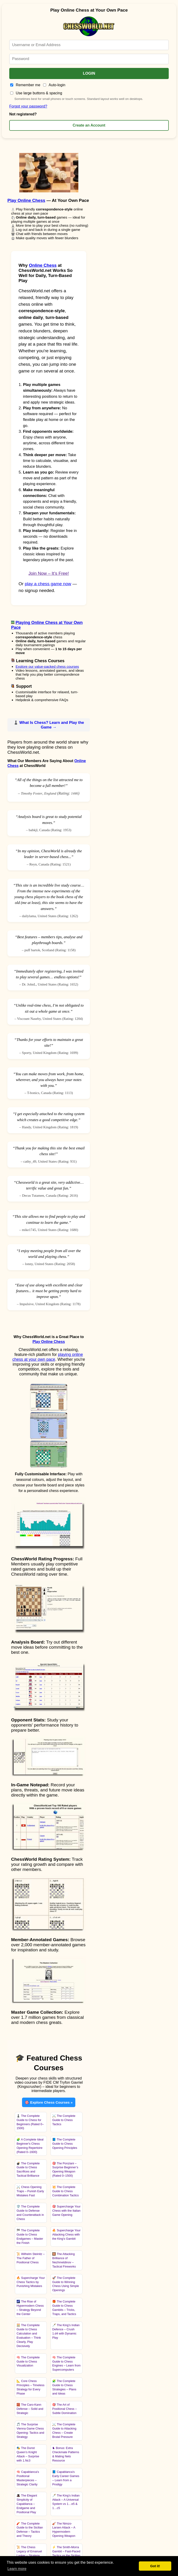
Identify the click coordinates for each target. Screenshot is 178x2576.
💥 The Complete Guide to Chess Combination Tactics (65, 2191)
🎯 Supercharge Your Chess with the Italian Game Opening (66, 2211)
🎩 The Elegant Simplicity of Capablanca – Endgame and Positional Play (26, 2504)
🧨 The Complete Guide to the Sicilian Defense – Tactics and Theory (29, 2530)
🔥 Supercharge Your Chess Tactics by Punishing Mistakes (30, 2282)
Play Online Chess (26, 200)
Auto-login (57, 85)
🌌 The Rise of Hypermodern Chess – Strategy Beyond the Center (30, 2308)
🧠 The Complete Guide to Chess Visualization (28, 2361)
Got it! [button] (155, 2566)
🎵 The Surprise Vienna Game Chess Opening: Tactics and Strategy (30, 2431)
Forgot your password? (28, 106)
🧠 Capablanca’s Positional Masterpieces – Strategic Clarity (27, 2478)
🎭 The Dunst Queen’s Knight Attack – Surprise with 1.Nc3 (27, 2454)
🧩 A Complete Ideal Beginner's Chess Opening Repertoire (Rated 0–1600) (29, 2146)
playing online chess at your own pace (47, 1357)
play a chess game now (48, 583)
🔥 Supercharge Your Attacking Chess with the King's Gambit (66, 2234)
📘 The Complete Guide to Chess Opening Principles (64, 2144)
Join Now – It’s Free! (49, 573)
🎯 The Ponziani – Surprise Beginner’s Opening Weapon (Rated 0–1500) (65, 2170)
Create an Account (89, 125)
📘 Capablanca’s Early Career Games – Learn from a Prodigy (65, 2478)
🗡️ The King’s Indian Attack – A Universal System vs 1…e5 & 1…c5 (65, 2502)
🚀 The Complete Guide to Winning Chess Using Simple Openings (65, 2284)
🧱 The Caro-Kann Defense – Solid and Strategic (29, 2409)
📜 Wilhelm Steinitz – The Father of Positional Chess (30, 2258)
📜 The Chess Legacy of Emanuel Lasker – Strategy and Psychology (29, 2553)
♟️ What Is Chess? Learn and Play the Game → (48, 724)
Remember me (28, 85)
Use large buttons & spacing (39, 93)
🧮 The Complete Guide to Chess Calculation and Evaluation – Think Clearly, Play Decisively (28, 2335)
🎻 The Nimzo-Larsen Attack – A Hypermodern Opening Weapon (63, 2530)
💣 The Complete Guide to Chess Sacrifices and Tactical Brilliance (28, 2170)
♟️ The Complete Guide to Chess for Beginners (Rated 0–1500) (30, 2122)
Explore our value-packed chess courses (47, 666)
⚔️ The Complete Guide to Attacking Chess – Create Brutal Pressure (64, 2431)
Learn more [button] (16, 2569)
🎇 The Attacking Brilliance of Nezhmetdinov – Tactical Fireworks (64, 2260)
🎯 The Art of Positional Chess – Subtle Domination (64, 2409)
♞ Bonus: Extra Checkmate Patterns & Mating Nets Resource (65, 2454)
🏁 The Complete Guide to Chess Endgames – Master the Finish (29, 2237)
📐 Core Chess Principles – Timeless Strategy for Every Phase (30, 2387)
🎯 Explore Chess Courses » (49, 2102)
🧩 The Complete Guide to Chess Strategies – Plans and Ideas (64, 2387)
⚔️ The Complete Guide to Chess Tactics (63, 2120)
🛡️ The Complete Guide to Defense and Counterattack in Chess (30, 2213)
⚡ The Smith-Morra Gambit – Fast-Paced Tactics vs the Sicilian (66, 2551)
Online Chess (43, 265)
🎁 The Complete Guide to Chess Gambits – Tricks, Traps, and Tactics (64, 2308)
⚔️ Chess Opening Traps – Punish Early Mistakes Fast (30, 2191)
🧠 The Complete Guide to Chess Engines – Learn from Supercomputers (66, 2364)
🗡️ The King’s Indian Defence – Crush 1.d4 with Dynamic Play (65, 2331)
